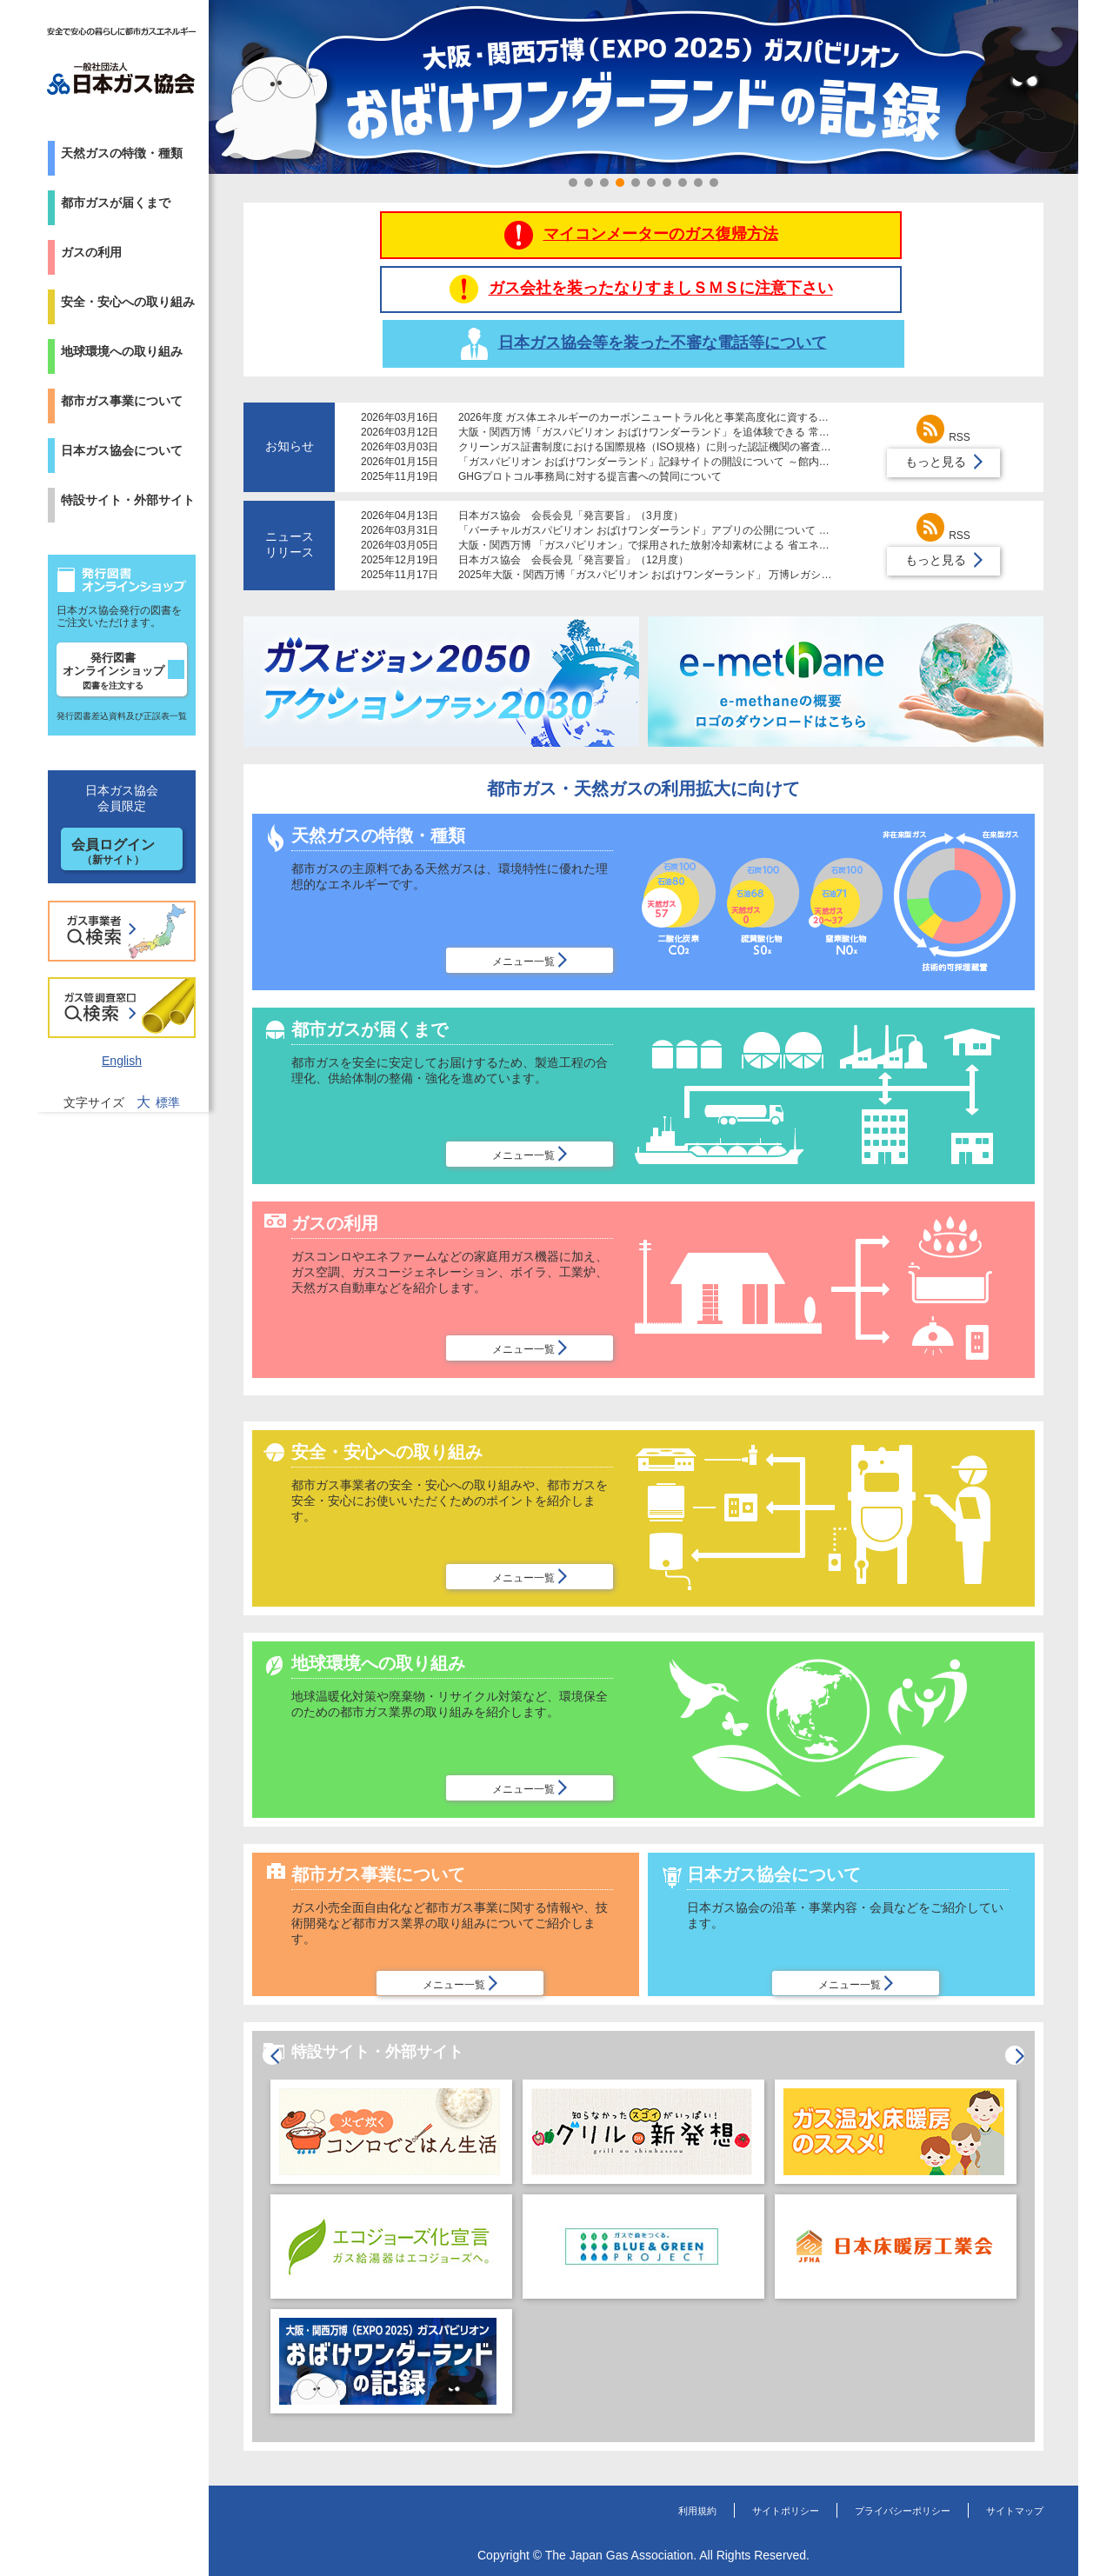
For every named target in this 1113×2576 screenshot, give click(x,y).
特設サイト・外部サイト (128, 500)
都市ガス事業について (122, 401)
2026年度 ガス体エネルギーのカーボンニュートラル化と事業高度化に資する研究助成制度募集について (700, 370)
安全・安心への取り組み (128, 302)
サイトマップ (1006, 2484)
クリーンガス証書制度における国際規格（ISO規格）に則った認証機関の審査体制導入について (681, 400)
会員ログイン (113, 851)
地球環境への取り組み (122, 351)
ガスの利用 (91, 252)
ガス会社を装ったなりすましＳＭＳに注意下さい (644, 265)
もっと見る (935, 415)
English (122, 1061)
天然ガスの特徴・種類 (122, 153)
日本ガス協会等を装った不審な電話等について (906, 265)
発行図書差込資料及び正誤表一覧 (122, 716)
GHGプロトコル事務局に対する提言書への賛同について (590, 429)
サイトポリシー (734, 2484)
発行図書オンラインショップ (113, 670)
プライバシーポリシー (874, 2484)
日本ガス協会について (122, 450)
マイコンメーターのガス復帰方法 (380, 265)
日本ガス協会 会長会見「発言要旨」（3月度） (570, 469)
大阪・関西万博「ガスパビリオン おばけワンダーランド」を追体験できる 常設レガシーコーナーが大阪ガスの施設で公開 (743, 385)
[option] (391, 2215)
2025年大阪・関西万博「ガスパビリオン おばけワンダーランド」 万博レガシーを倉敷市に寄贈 (681, 528)
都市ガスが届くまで (115, 203)
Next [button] (1038, 2193)
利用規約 (632, 2484)
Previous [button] (249, 2193)
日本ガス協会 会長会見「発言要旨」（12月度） (573, 513)
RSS (943, 390)
